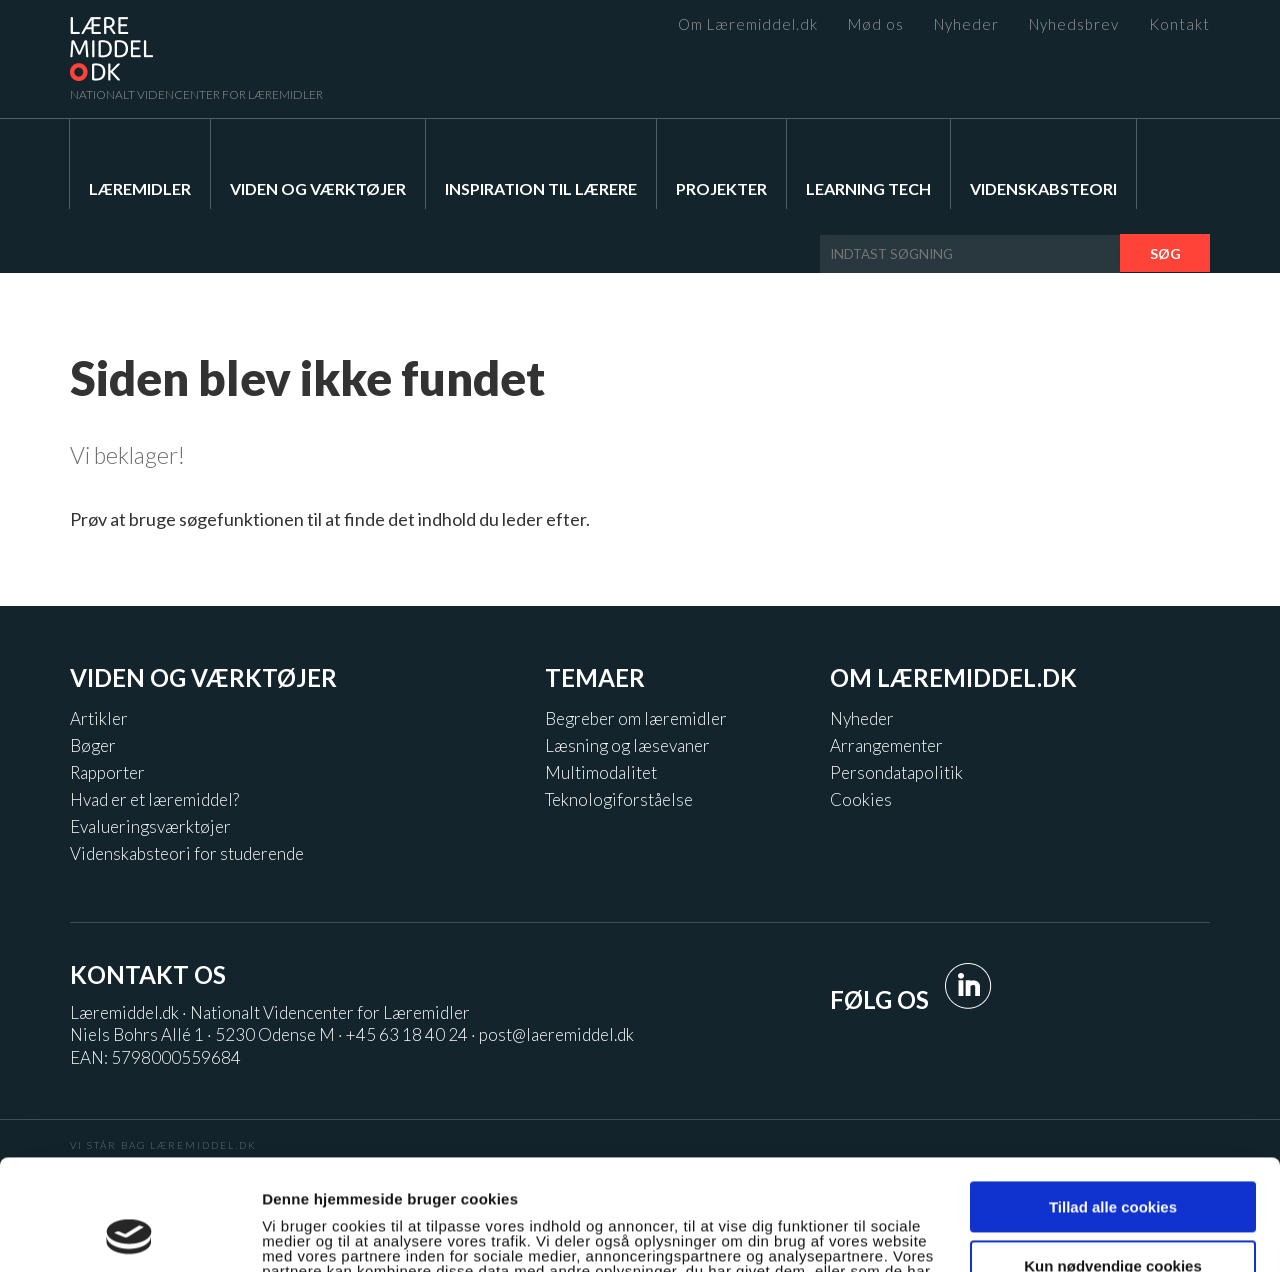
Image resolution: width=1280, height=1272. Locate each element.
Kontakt (1179, 24)
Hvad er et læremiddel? (154, 799)
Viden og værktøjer (318, 188)
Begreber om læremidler (636, 718)
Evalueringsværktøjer (150, 826)
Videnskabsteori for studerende (187, 853)
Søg (1165, 253)
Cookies (861, 799)
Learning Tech (868, 188)
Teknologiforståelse (619, 799)
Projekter (721, 188)
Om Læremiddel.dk (748, 24)
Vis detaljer (302, 1233)
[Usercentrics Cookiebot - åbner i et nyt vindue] (129, 1233)
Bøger (93, 745)
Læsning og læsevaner (627, 745)
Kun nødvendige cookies (1113, 1161)
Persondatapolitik (896, 772)
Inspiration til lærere (541, 188)
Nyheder (966, 24)
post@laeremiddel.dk (556, 1034)
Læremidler (140, 188)
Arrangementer (886, 745)
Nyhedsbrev (1074, 24)
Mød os (876, 24)
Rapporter (107, 772)
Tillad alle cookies (1113, 1103)
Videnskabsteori (1043, 188)
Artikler (99, 718)
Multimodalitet (601, 772)
